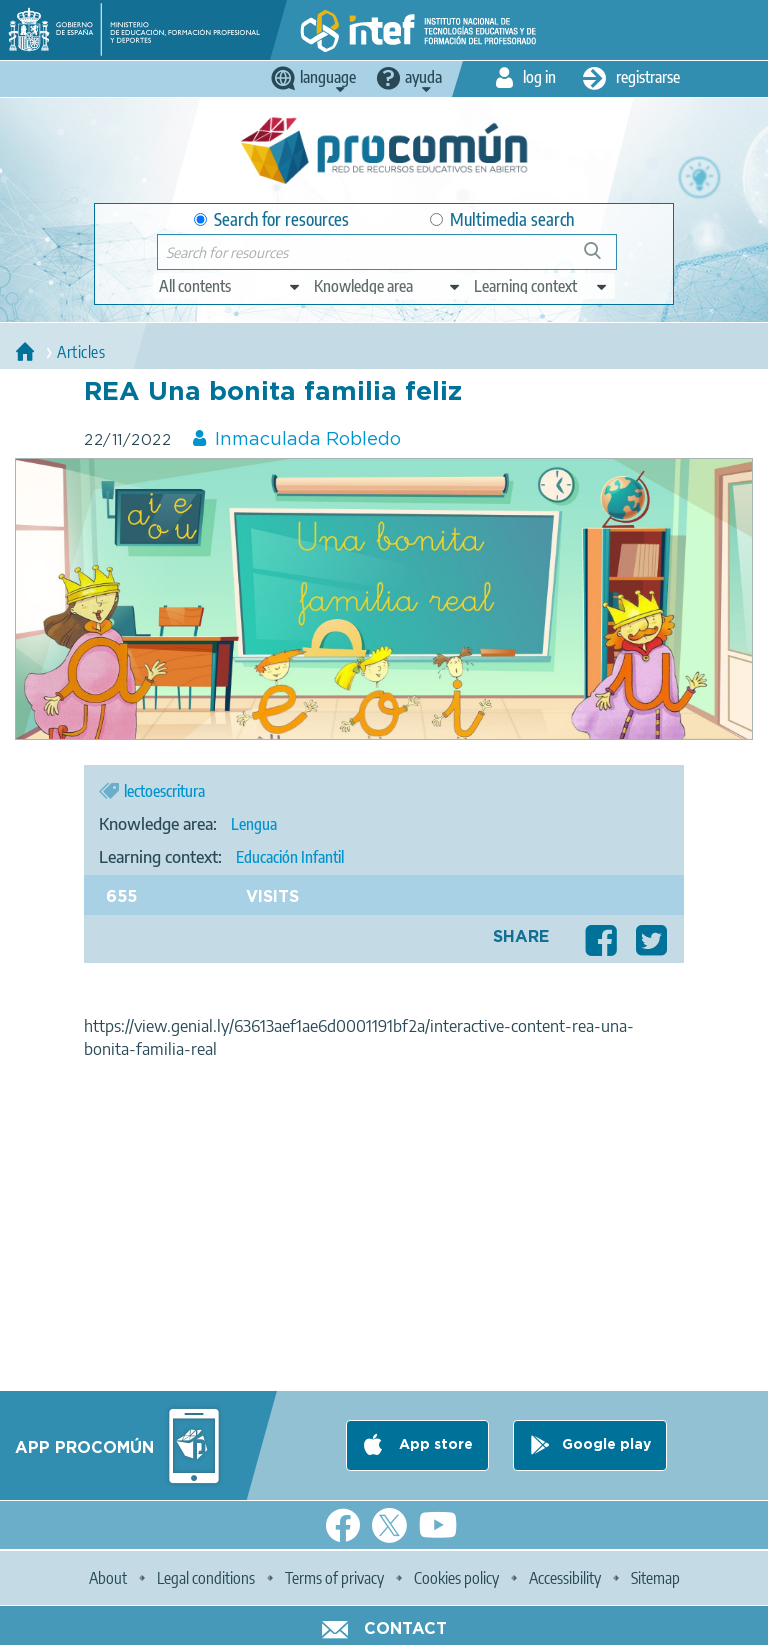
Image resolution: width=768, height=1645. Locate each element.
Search (602, 258)
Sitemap (655, 1578)
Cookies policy (456, 1578)
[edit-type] (230, 286)
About (108, 1578)
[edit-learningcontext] (541, 286)
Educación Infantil (290, 857)
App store (434, 1445)
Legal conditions (206, 1578)
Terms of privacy (334, 1578)
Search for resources (271, 219)
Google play (606, 1445)
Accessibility (565, 1578)
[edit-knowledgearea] (388, 286)
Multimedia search (502, 219)
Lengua (254, 824)
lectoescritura (164, 791)
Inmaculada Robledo (308, 440)
